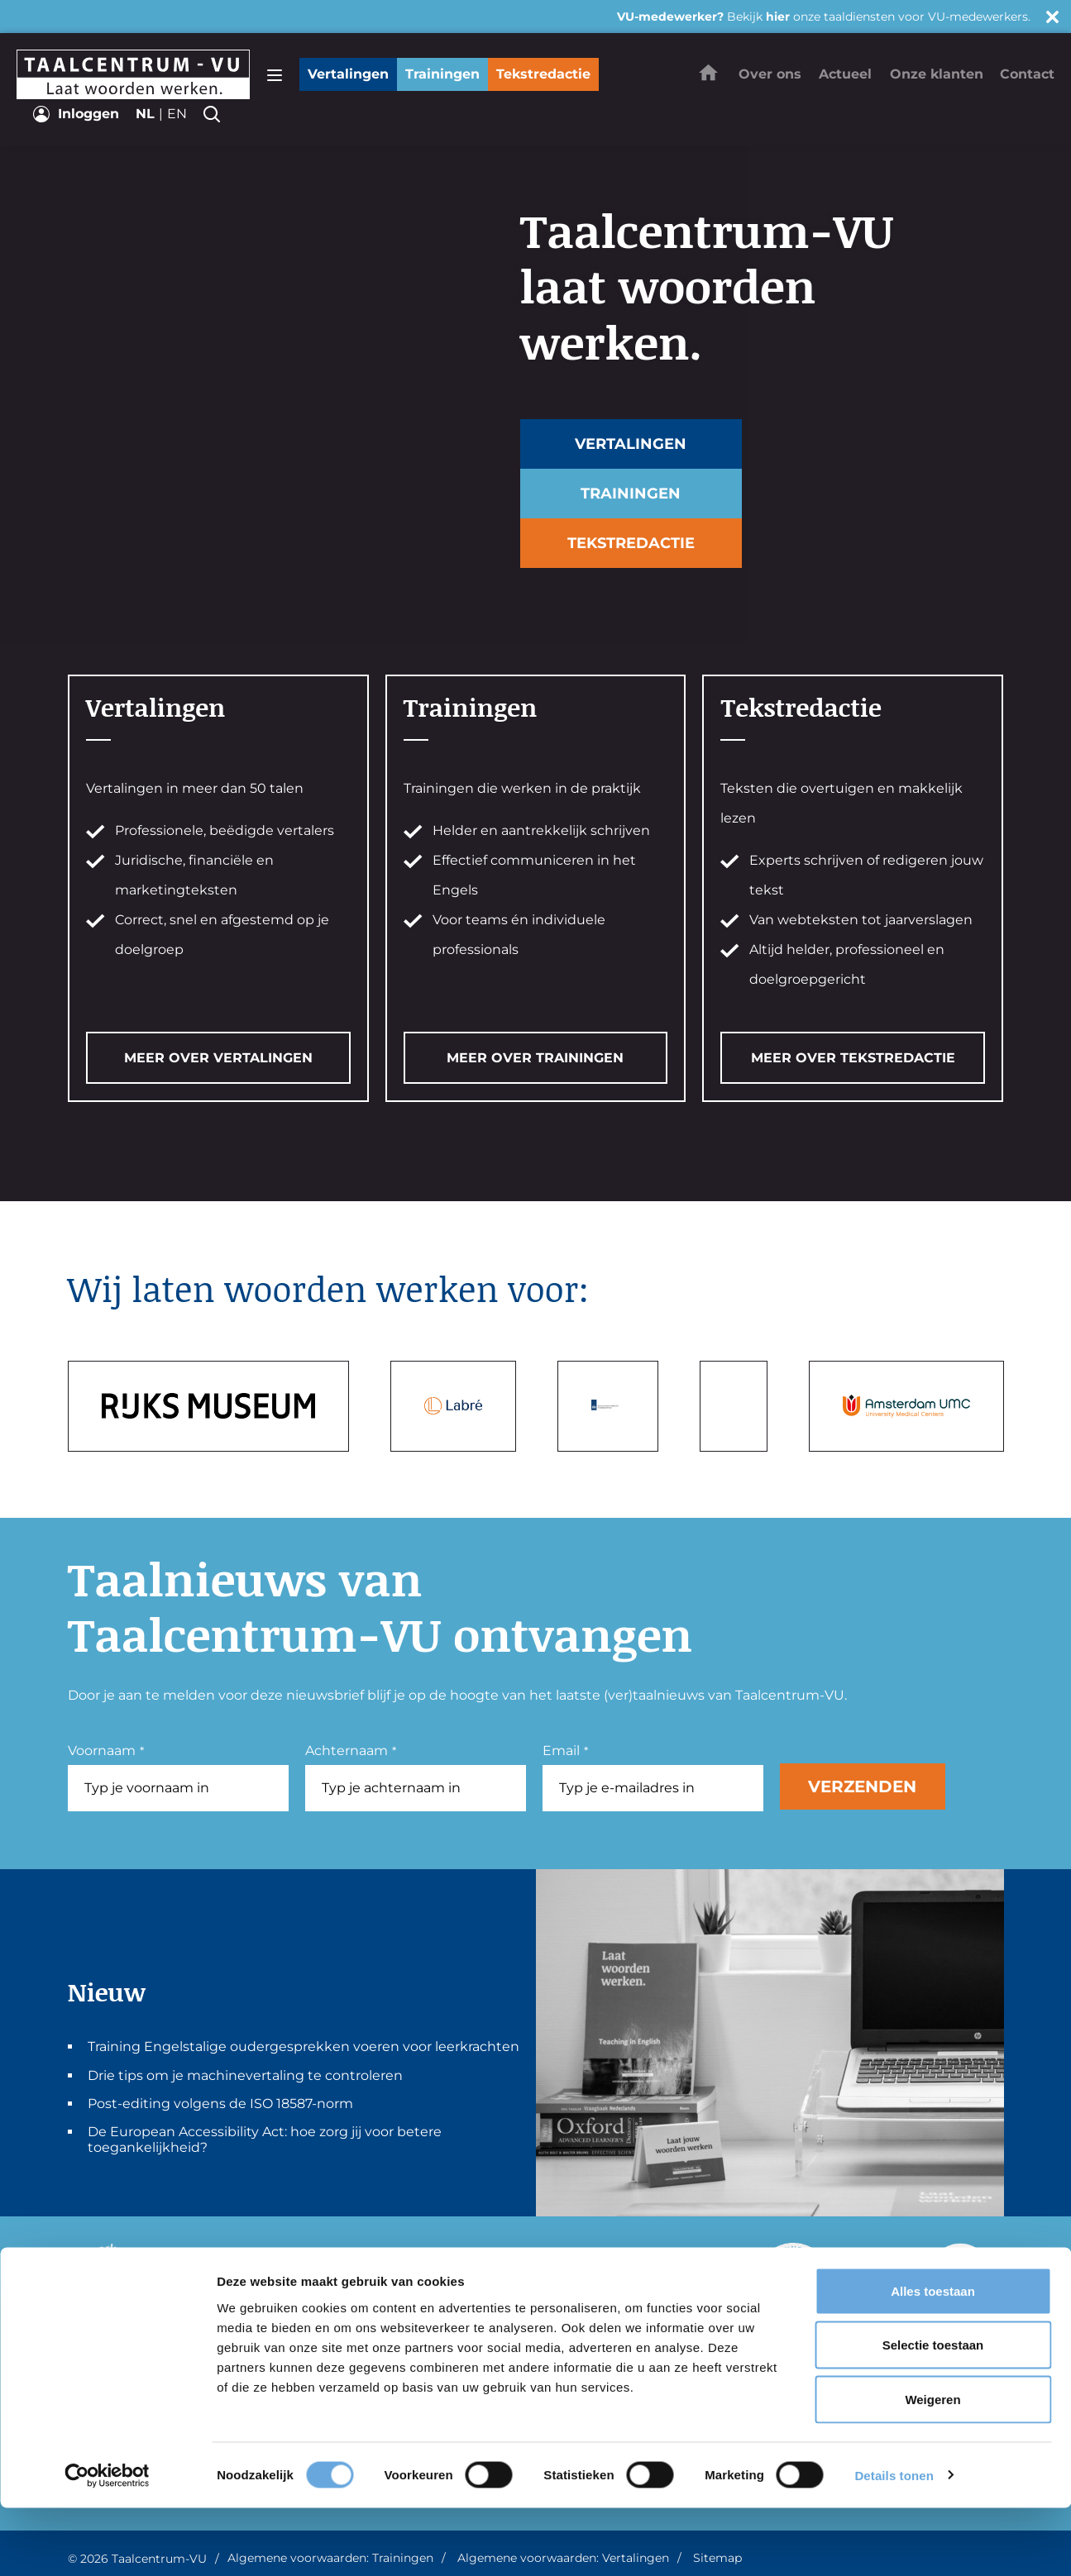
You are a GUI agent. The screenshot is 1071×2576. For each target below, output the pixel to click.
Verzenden (862, 1786)
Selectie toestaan (933, 2414)
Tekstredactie (543, 74)
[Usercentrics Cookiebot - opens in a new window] (107, 2543)
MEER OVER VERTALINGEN (218, 1058)
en (177, 114)
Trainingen (442, 74)
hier (778, 16)
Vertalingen (348, 74)
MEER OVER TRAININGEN (535, 1058)
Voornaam (106, 1750)
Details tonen (893, 2543)
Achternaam (350, 1750)
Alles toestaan (933, 2359)
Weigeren (932, 2467)
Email (565, 1750)
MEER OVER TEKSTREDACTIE (853, 1058)
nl (145, 114)
